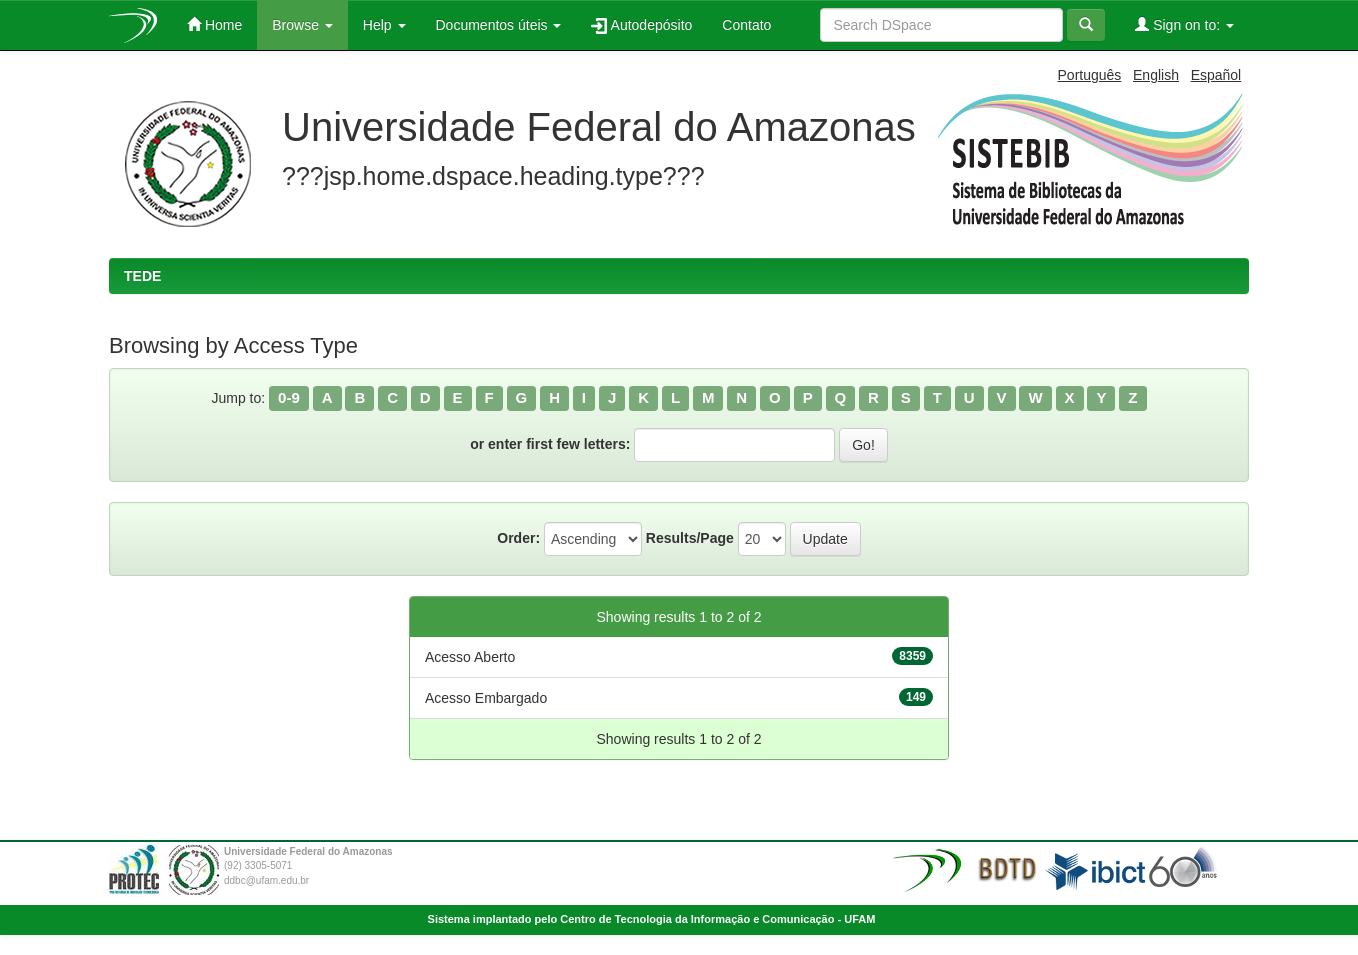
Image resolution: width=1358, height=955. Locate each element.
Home (214, 24)
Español (1216, 75)
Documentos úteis (499, 25)
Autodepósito (641, 25)
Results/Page (690, 538)
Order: (518, 538)
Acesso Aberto (470, 657)
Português (1090, 75)
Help (384, 25)
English (1156, 75)
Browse (302, 25)
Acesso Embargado (486, 698)
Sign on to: (1184, 24)
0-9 (289, 397)
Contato (746, 25)
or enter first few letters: (550, 444)
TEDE (142, 276)
